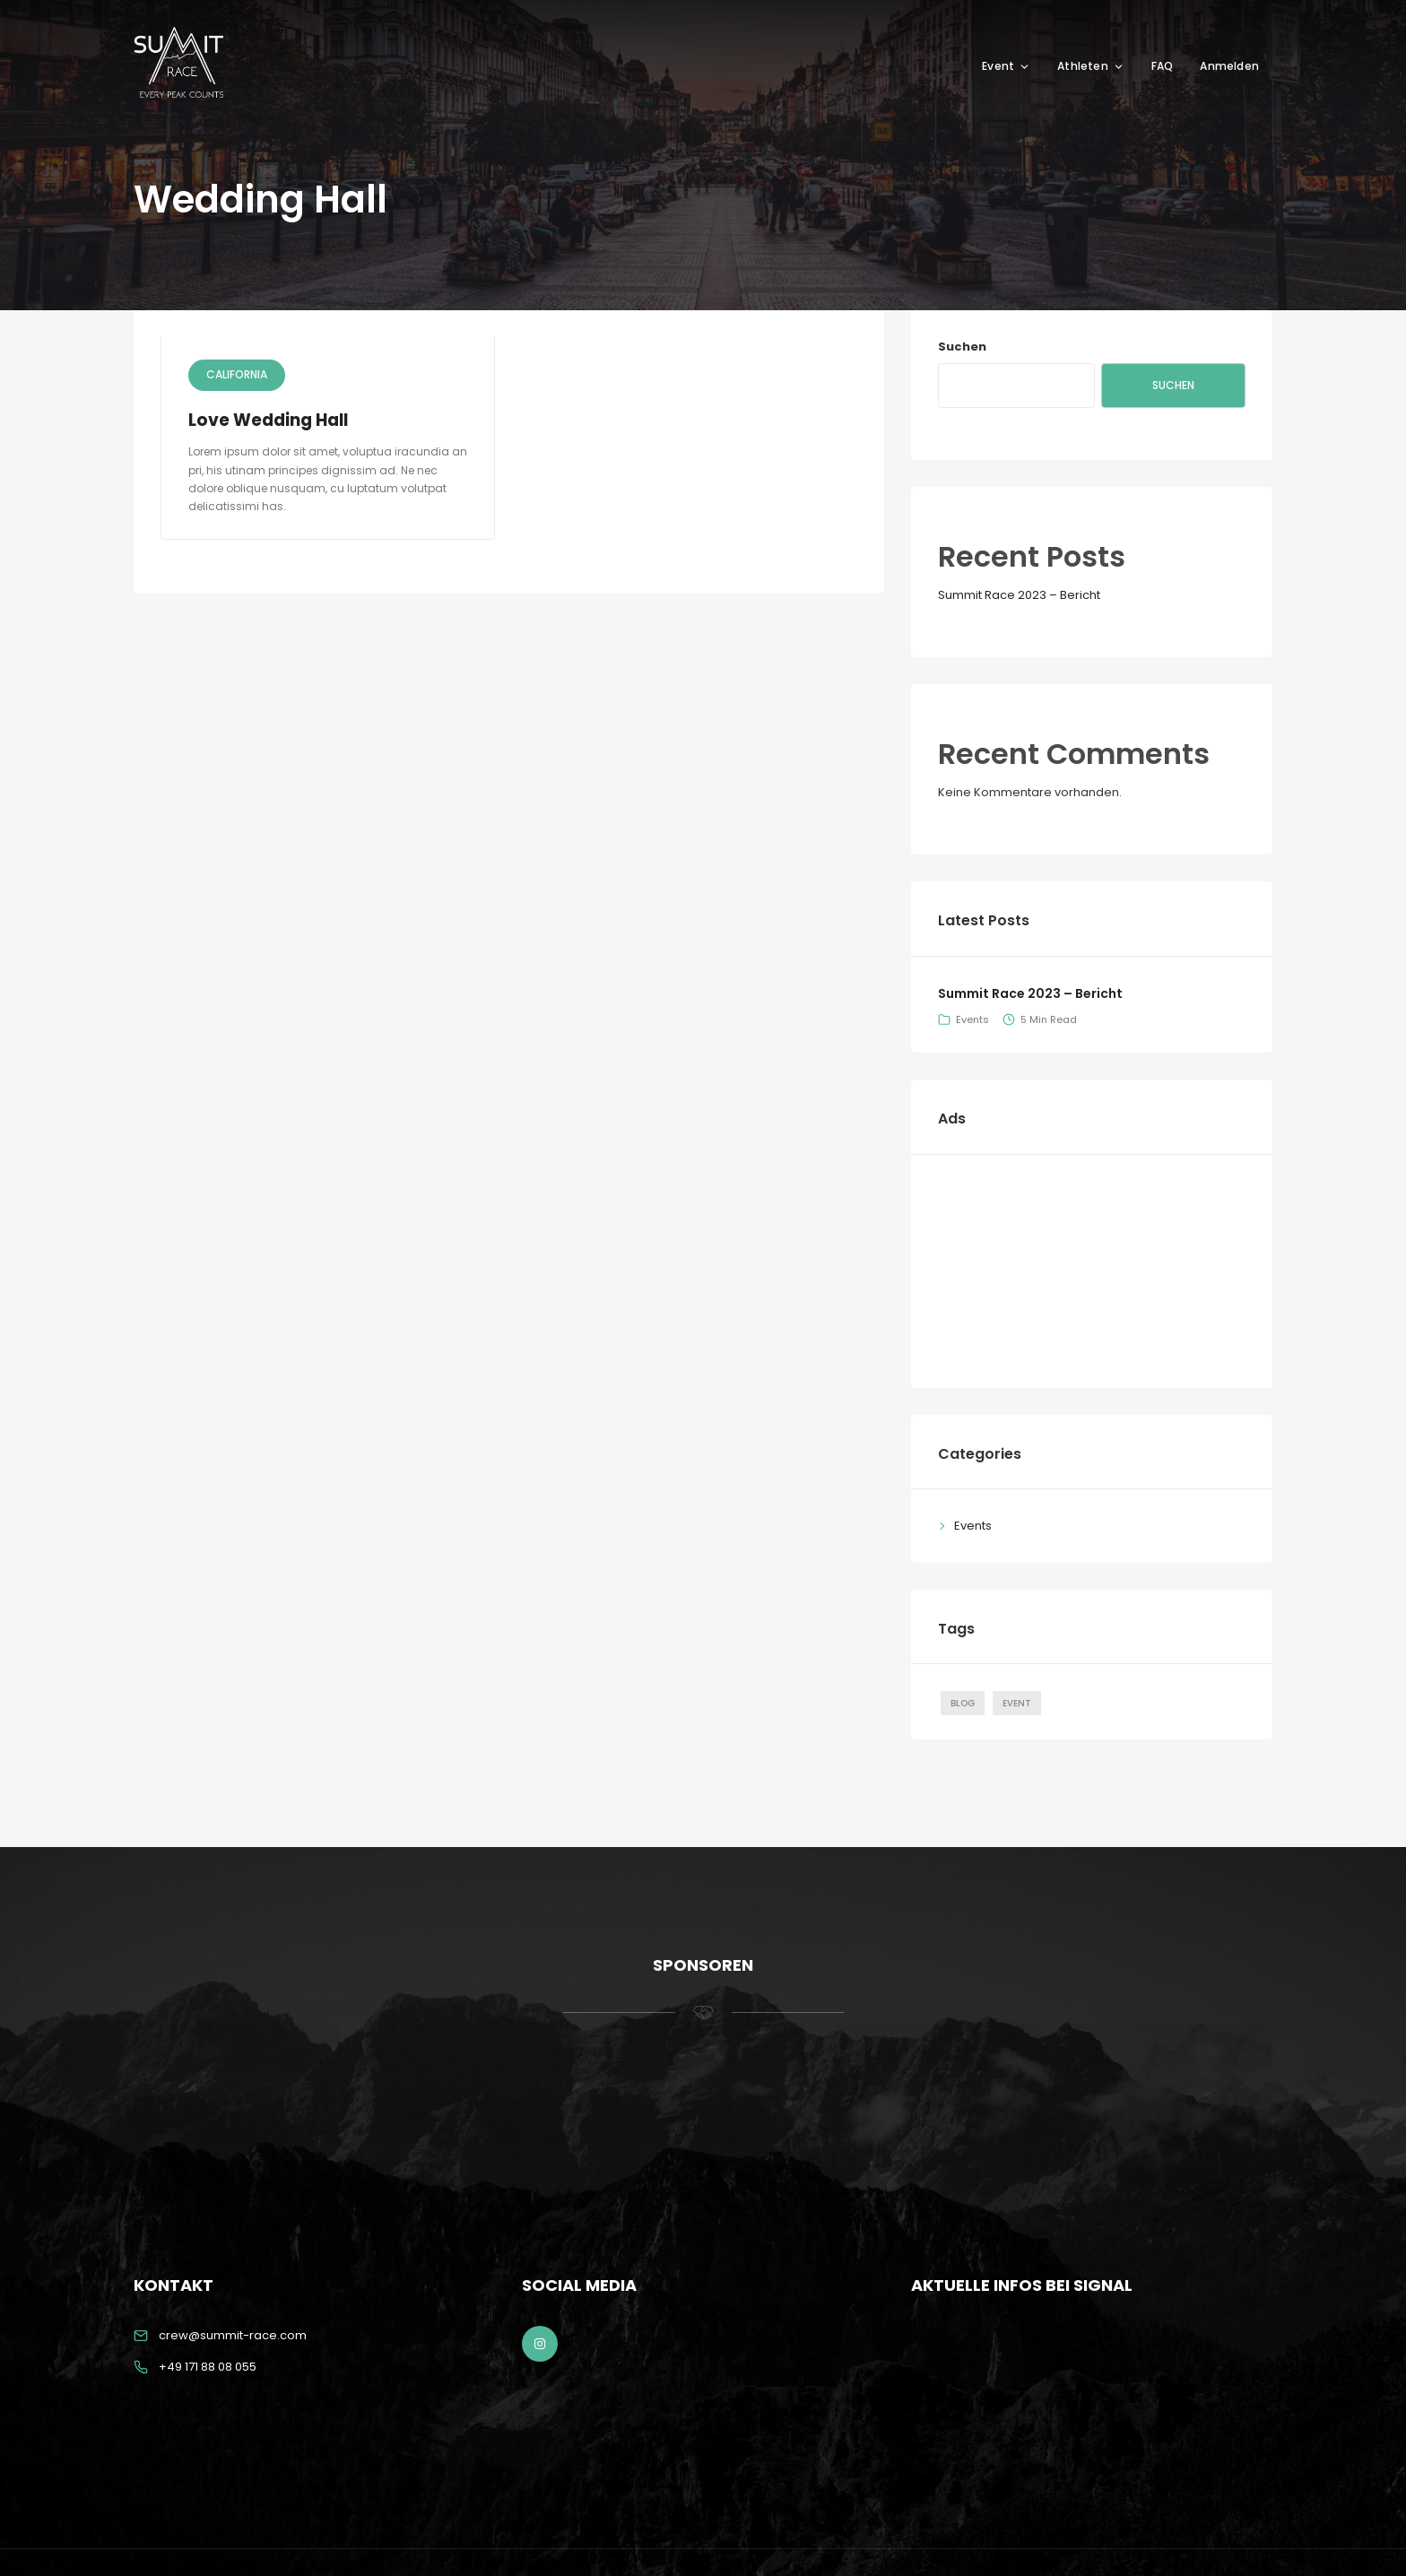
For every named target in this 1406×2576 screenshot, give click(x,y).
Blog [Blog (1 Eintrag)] (962, 1703)
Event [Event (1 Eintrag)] (1016, 1703)
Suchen (962, 346)
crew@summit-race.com (233, 2335)
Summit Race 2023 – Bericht (1019, 594)
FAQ (1162, 66)
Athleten (1090, 66)
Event (1006, 66)
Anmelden (1229, 66)
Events (972, 1019)
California (236, 374)
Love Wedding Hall (270, 420)
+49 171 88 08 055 (207, 2366)
